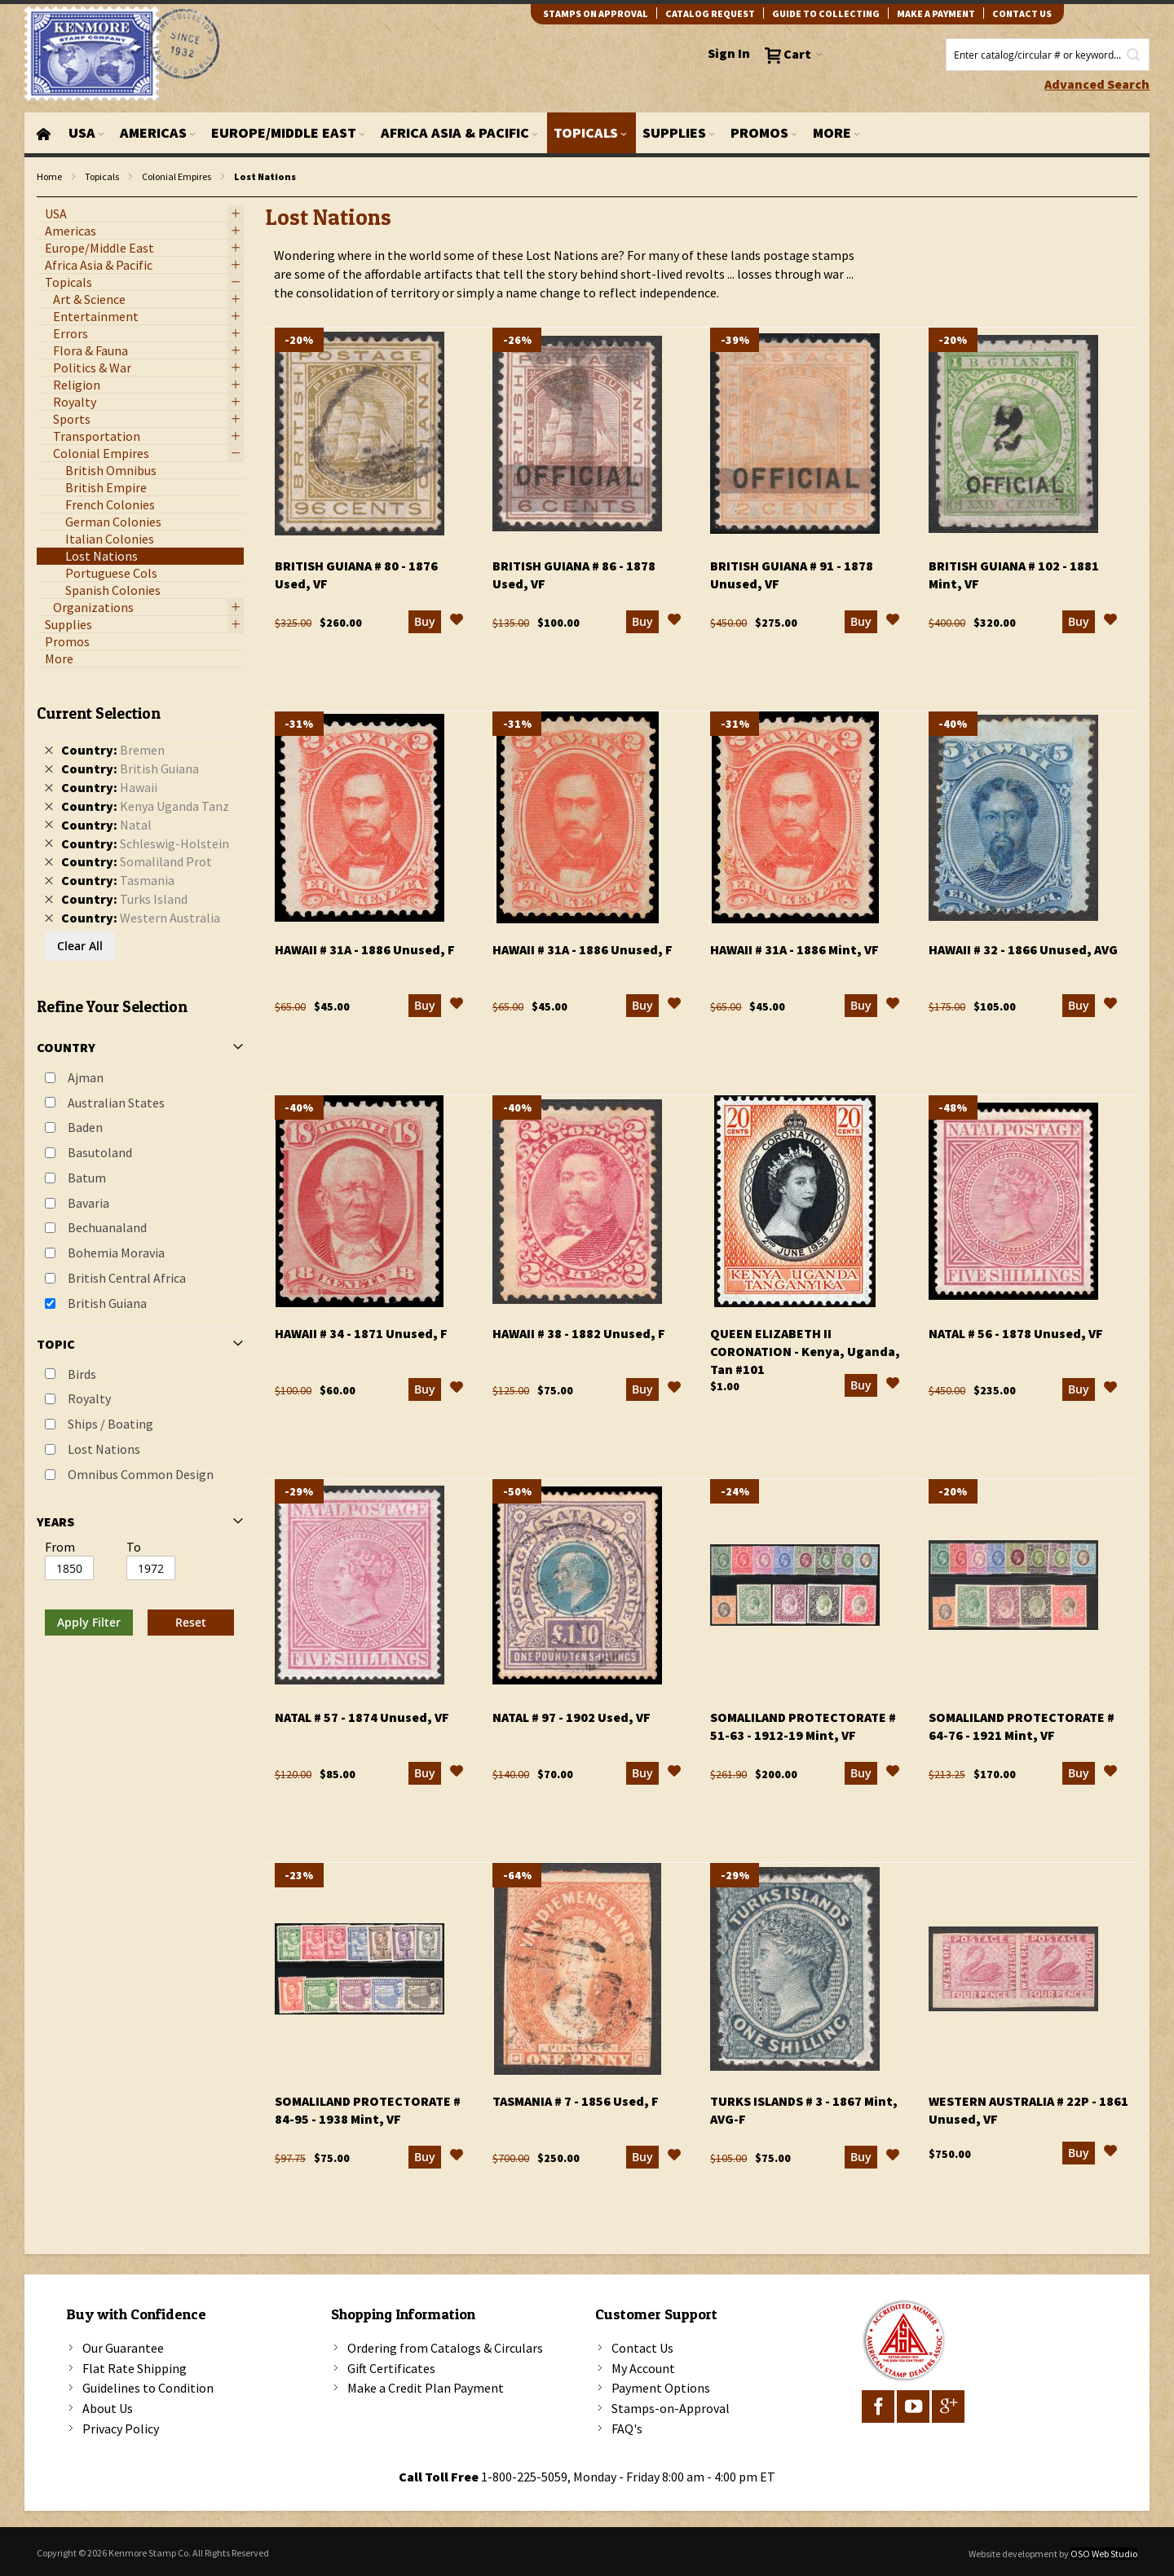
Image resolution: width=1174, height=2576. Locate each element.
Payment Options (660, 2388)
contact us (1022, 13)
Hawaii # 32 (1023, 949)
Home (49, 176)
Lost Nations (104, 1449)
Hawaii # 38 (578, 1333)
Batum (87, 1177)
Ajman (86, 1077)
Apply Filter (89, 1622)
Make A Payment (936, 13)
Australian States (116, 1102)
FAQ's (626, 2428)
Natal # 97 (571, 1717)
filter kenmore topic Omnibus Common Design (45, 197)
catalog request (710, 13)
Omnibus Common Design (141, 1474)
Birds (82, 1374)
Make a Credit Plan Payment (425, 2388)
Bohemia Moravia (116, 1252)
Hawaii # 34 (361, 1333)
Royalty (89, 1398)
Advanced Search (1097, 84)
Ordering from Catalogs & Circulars (445, 2348)
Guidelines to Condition (148, 2388)
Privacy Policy (120, 2428)
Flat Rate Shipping (134, 2368)
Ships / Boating (110, 1424)
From (60, 1547)
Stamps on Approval (595, 13)
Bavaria (88, 1203)
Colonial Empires (176, 176)
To (133, 1547)
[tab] (140, 1164)
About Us (107, 2408)
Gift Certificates (391, 2368)
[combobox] (1048, 54)
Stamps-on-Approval (670, 2408)
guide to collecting (826, 13)
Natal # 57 (362, 1717)
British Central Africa (127, 1278)
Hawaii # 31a (365, 949)
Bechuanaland (107, 1227)
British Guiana (107, 1303)
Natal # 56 (1016, 1333)
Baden (85, 1127)
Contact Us (642, 2348)
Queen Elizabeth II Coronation (805, 1351)
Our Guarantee (123, 2348)
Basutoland (100, 1152)
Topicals (102, 176)
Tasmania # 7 (575, 2101)
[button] (456, 622)
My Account (643, 2368)
